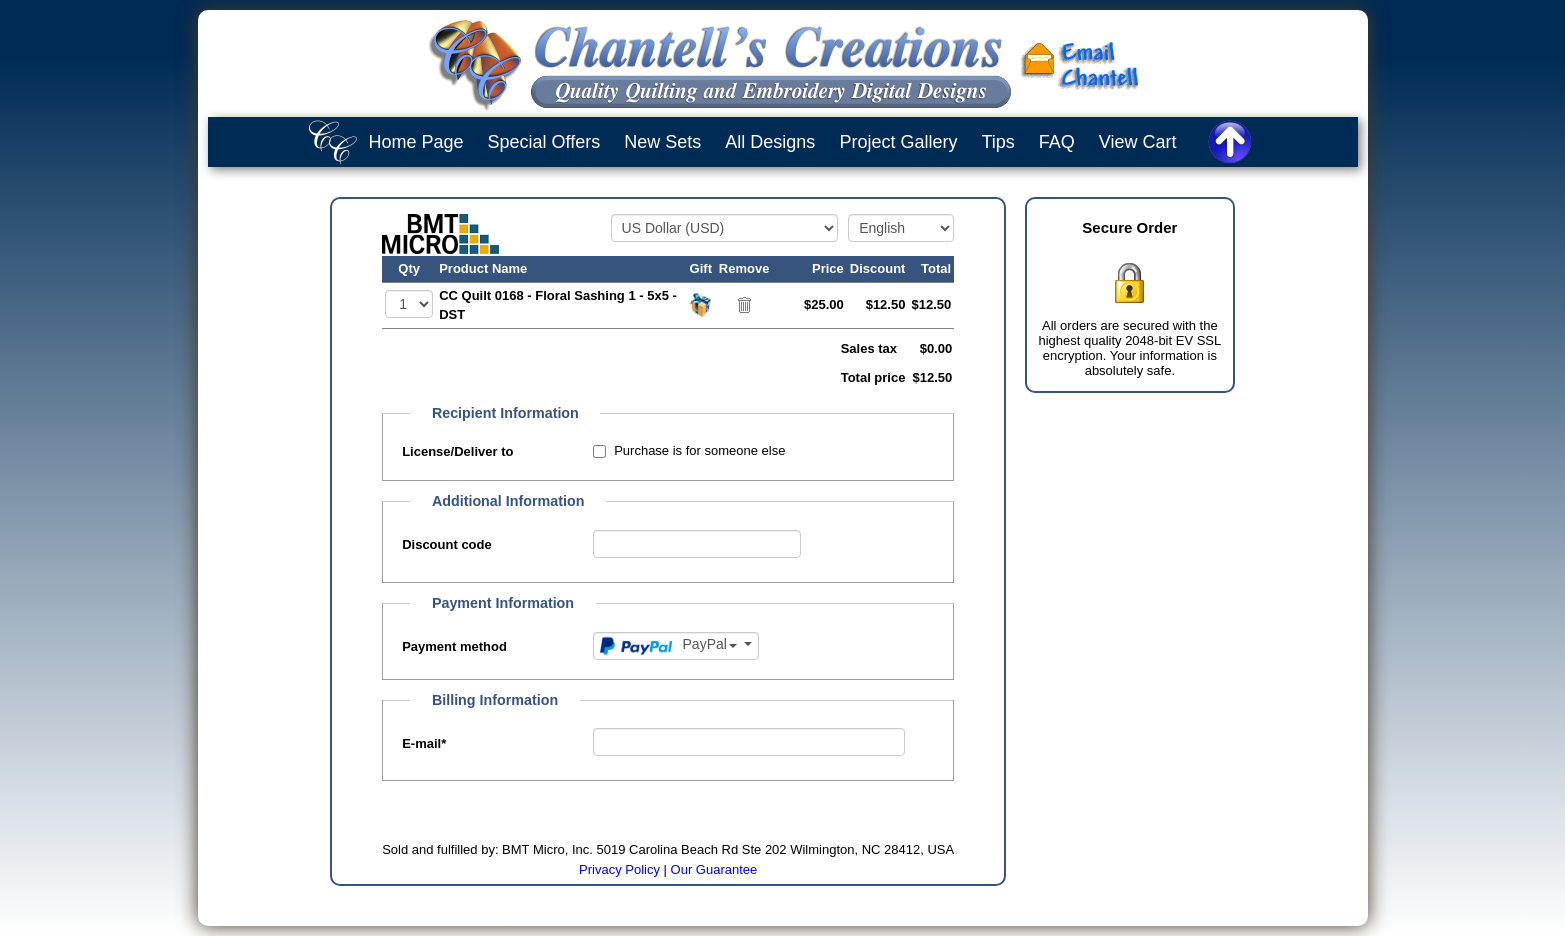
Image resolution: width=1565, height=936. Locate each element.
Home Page (416, 142)
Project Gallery (898, 142)
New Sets (662, 142)
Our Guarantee (714, 869)
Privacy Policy (619, 869)
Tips (997, 142)
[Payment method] (676, 646)
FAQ (1057, 142)
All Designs (770, 142)
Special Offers (544, 142)
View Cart (1138, 142)
